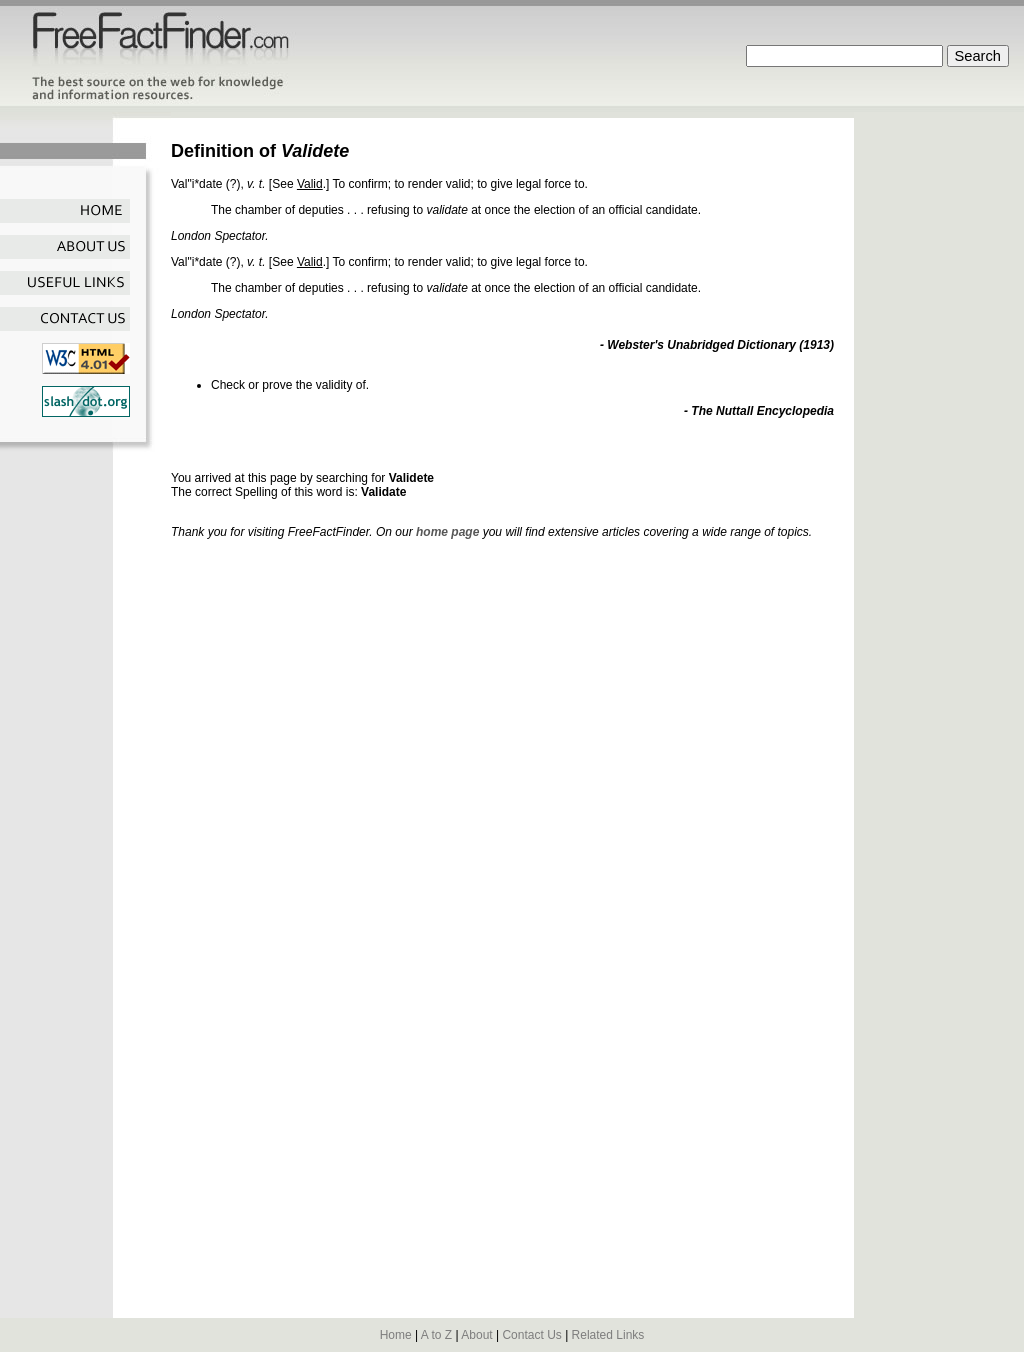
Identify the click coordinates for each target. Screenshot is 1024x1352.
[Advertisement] (405, 451)
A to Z (436, 1335)
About (476, 1335)
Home (396, 1335)
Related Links (608, 1335)
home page (447, 532)
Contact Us (531, 1335)
